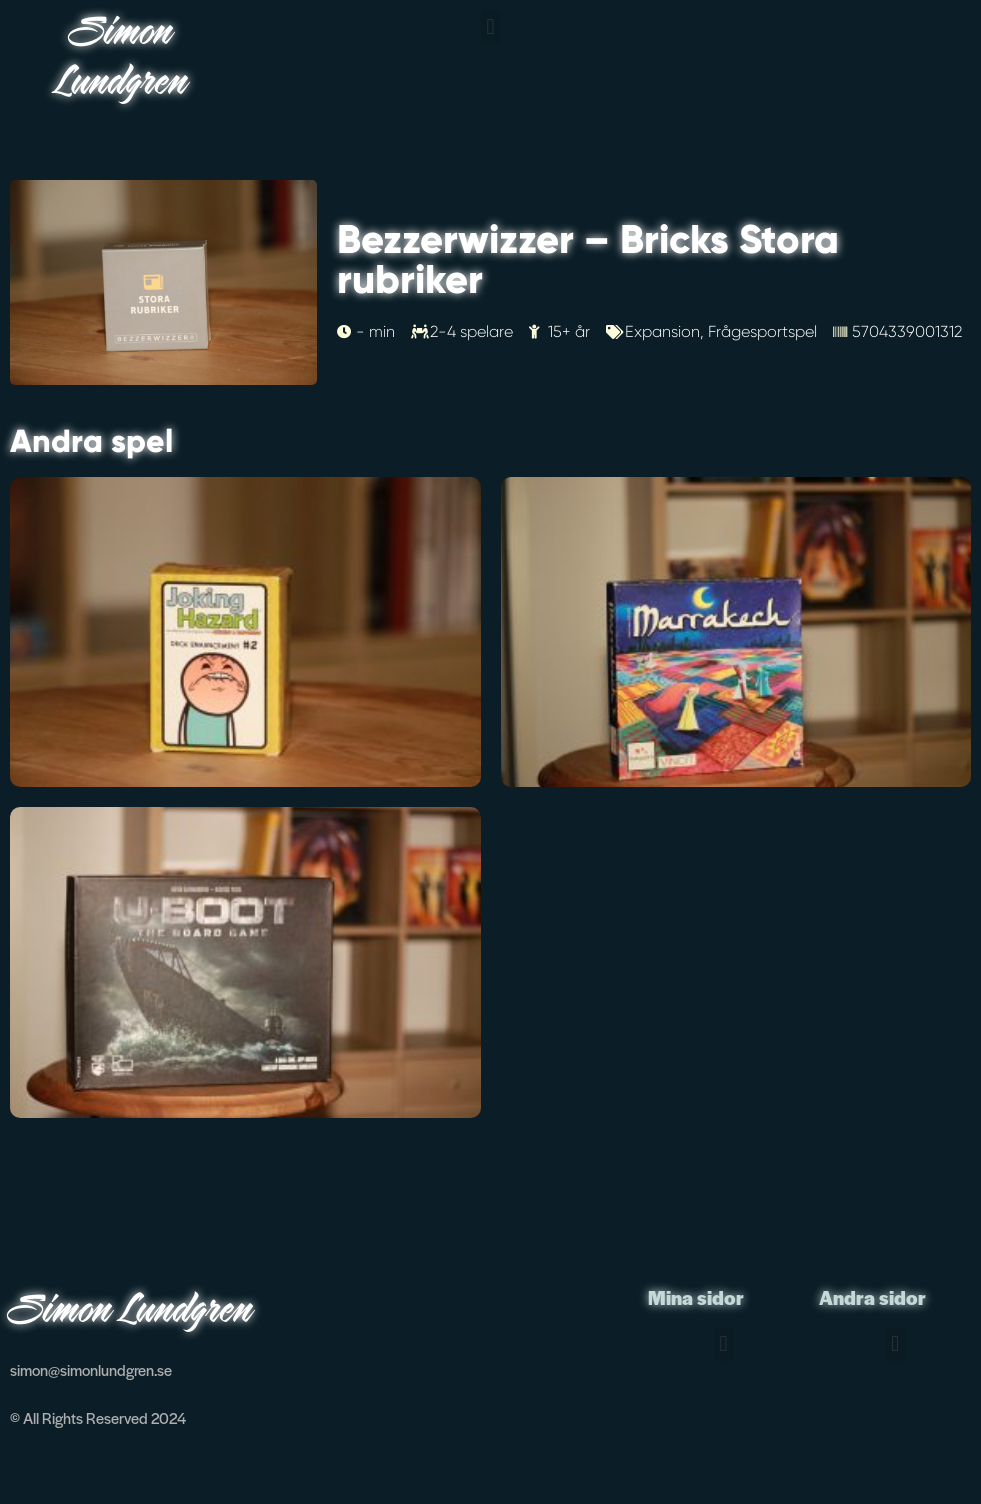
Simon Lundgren (122, 59)
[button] (490, 26)
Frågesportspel (762, 331)
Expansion (662, 331)
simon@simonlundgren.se (91, 1369)
